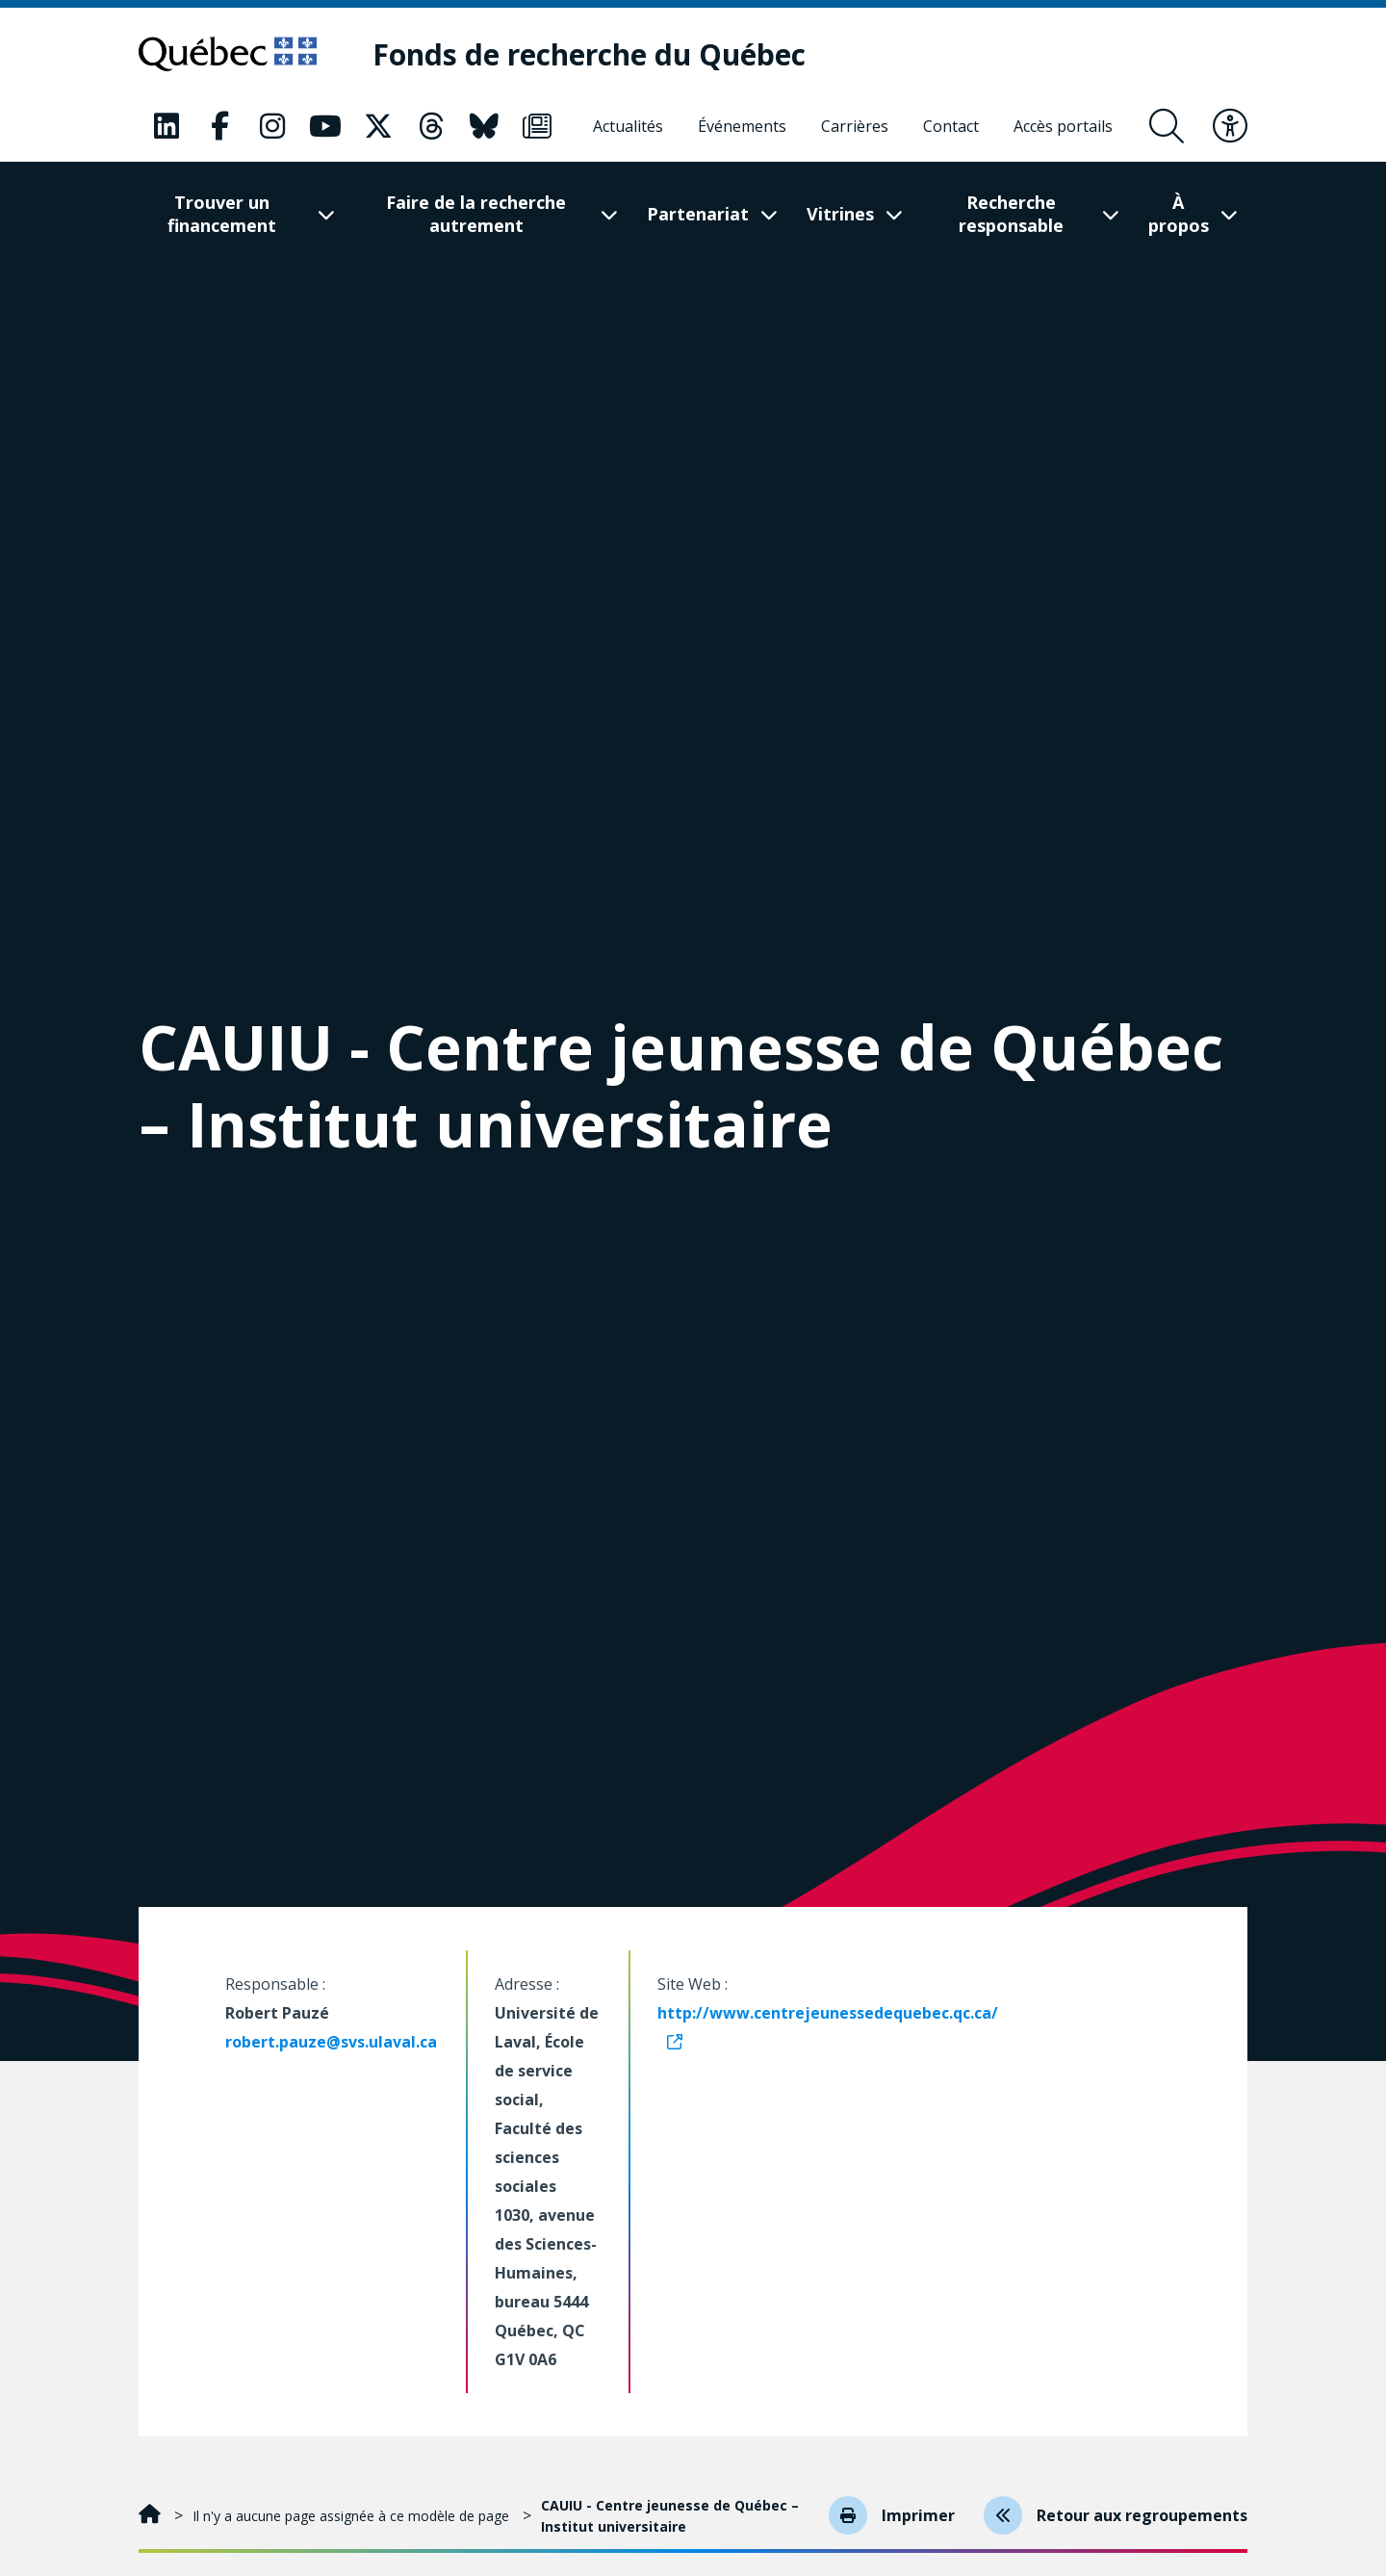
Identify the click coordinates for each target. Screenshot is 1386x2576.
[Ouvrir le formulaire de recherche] (1166, 126)
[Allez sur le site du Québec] (228, 54)
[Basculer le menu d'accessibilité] (1230, 126)
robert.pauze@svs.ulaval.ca (331, 2041)
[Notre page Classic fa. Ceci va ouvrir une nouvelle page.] (166, 126)
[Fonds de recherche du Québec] (589, 54)
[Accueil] (152, 2516)
